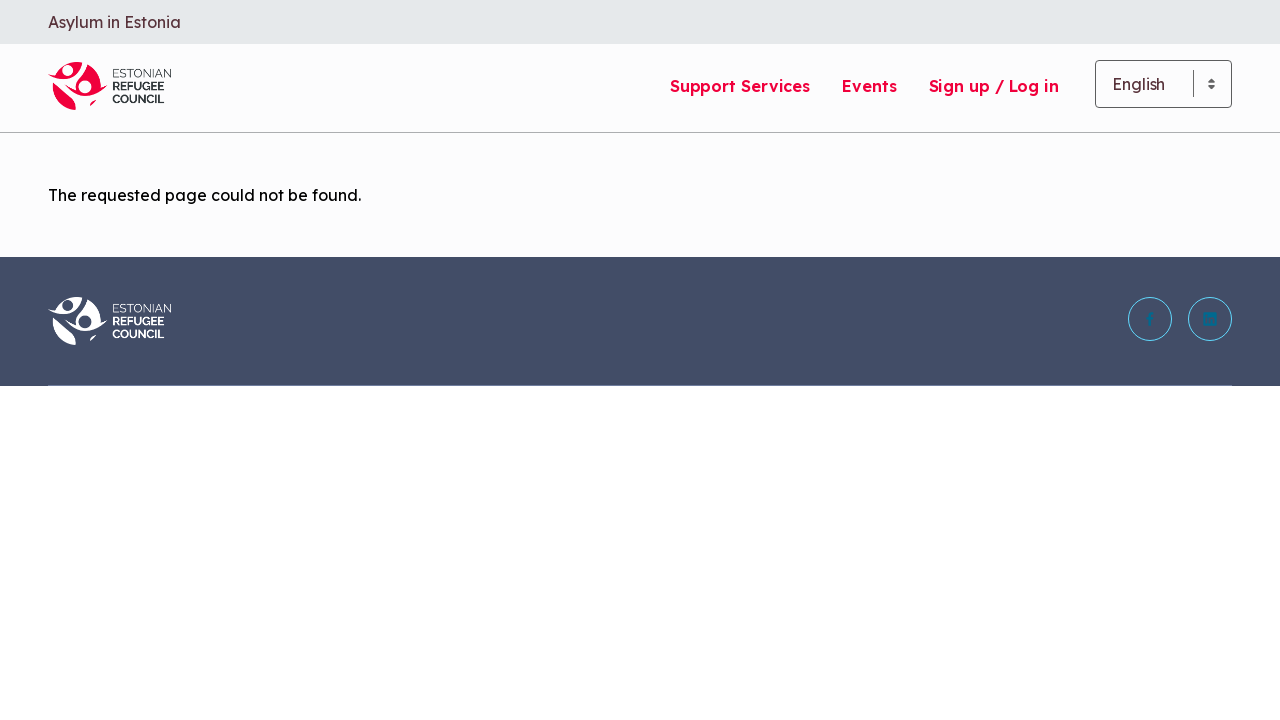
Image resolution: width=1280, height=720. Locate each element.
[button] (1150, 319)
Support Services (740, 86)
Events (869, 86)
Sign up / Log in (994, 86)
